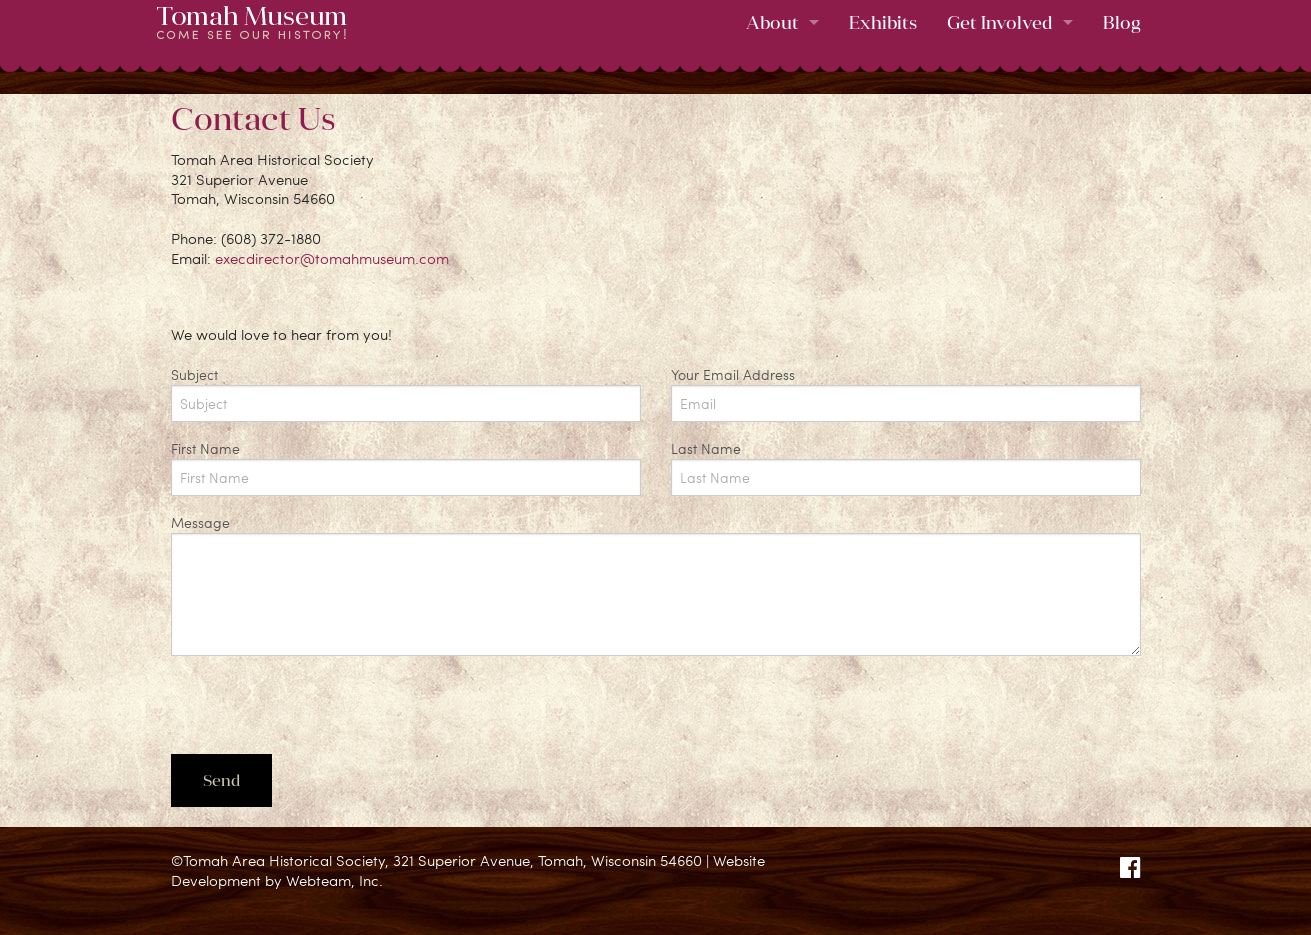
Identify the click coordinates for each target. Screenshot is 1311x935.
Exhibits (883, 22)
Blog (1122, 22)
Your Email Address (906, 393)
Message (656, 584)
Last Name (906, 467)
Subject (406, 393)
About (772, 22)
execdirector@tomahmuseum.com (332, 258)
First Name (406, 467)
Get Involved (1000, 22)
